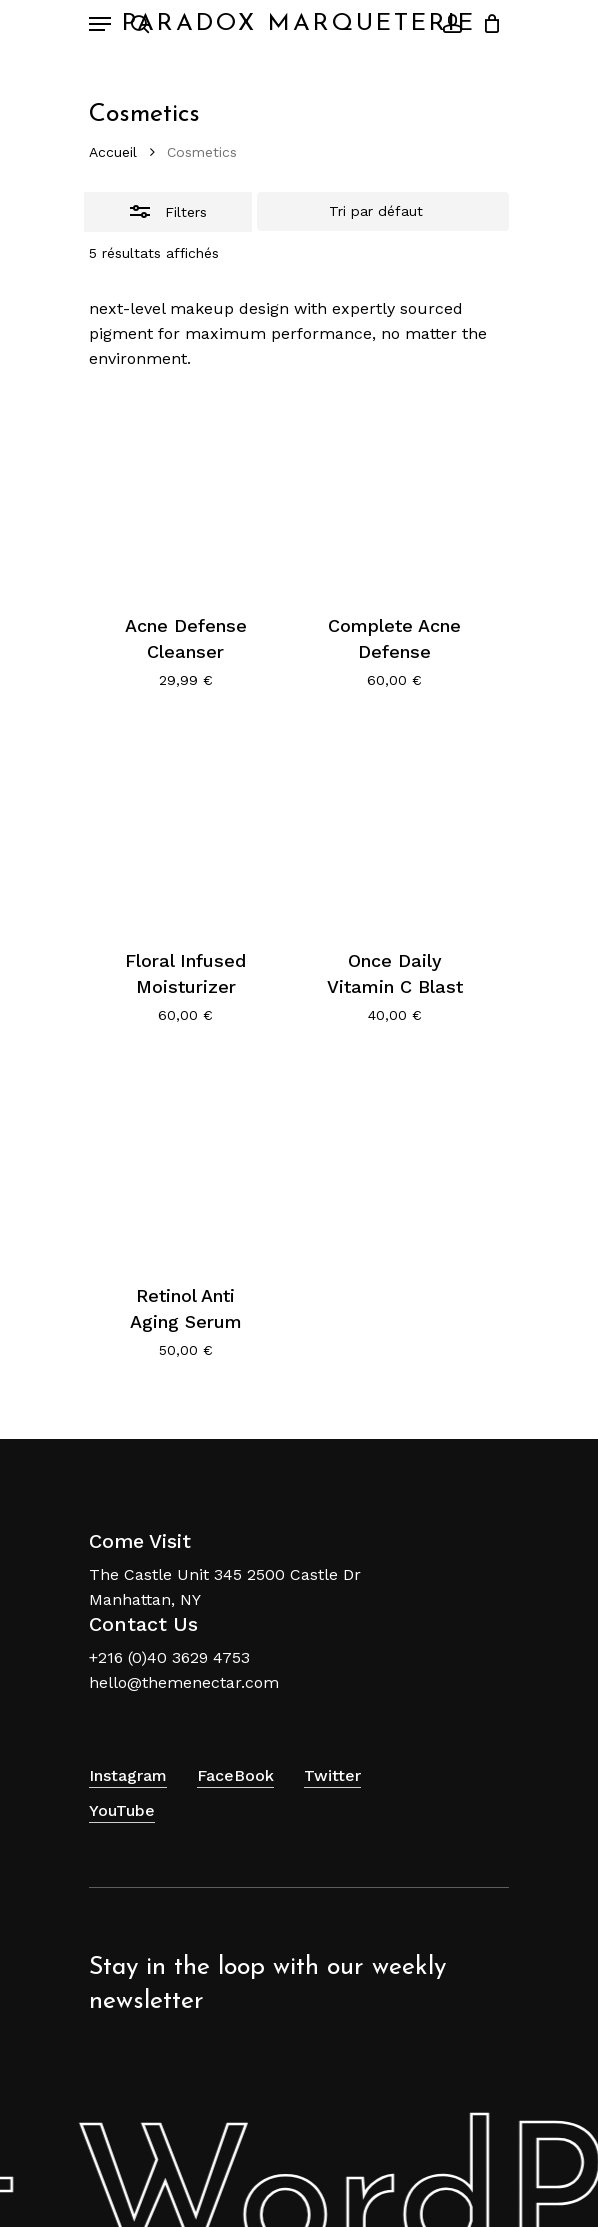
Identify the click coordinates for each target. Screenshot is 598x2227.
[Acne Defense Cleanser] (186, 492)
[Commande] (383, 212)
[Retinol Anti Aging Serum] (186, 1161)
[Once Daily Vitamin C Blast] (395, 826)
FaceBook (235, 1775)
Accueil (113, 152)
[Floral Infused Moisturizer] (186, 826)
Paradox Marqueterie (299, 24)
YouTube (122, 1810)
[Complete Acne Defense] (395, 492)
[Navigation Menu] (100, 24)
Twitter (332, 1775)
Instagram (128, 1775)
